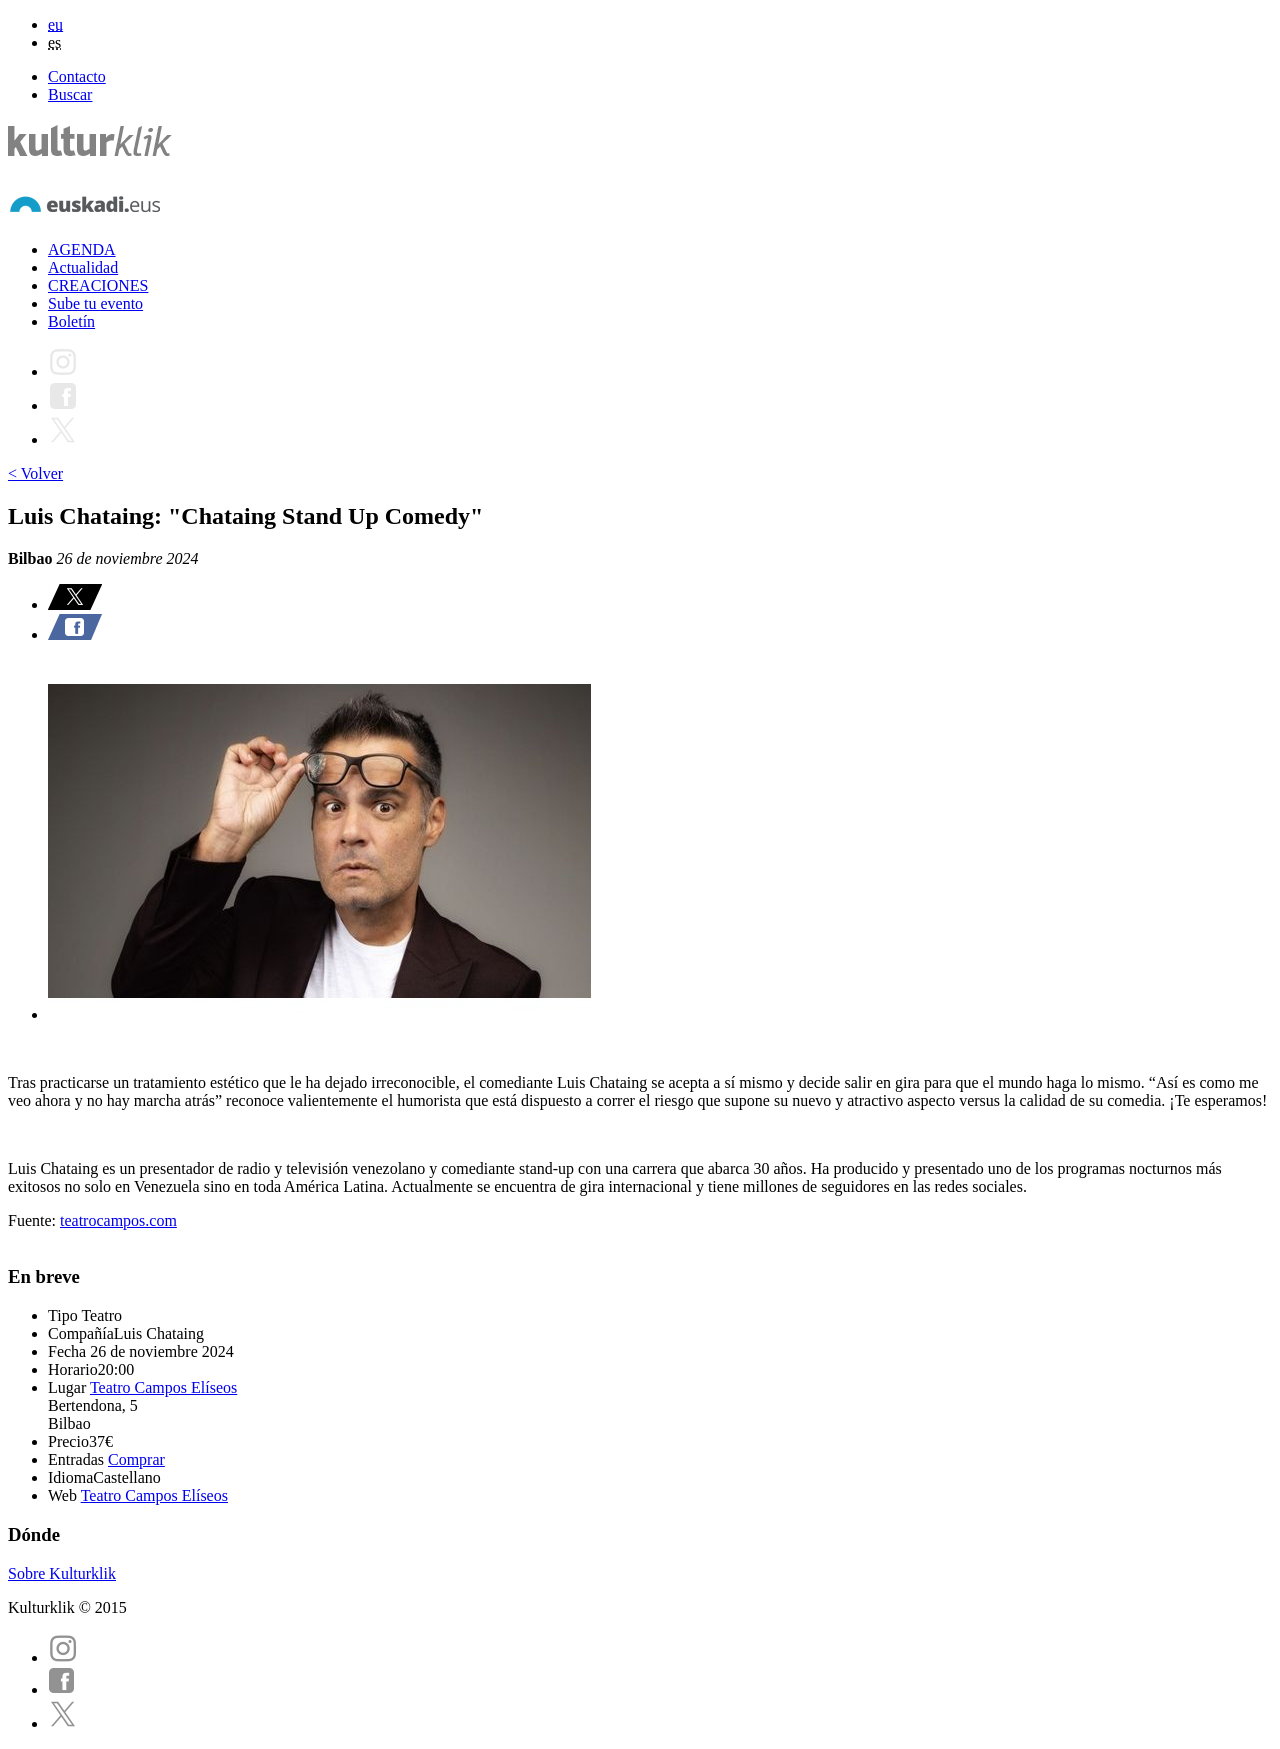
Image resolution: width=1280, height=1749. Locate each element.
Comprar (136, 1459)
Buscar (70, 94)
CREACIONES (98, 285)
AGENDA (82, 249)
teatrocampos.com (118, 1220)
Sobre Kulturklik (62, 1573)
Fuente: (34, 1220)
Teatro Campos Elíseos (163, 1387)
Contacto (77, 76)
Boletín (71, 321)
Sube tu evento (95, 303)
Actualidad (83, 267)
